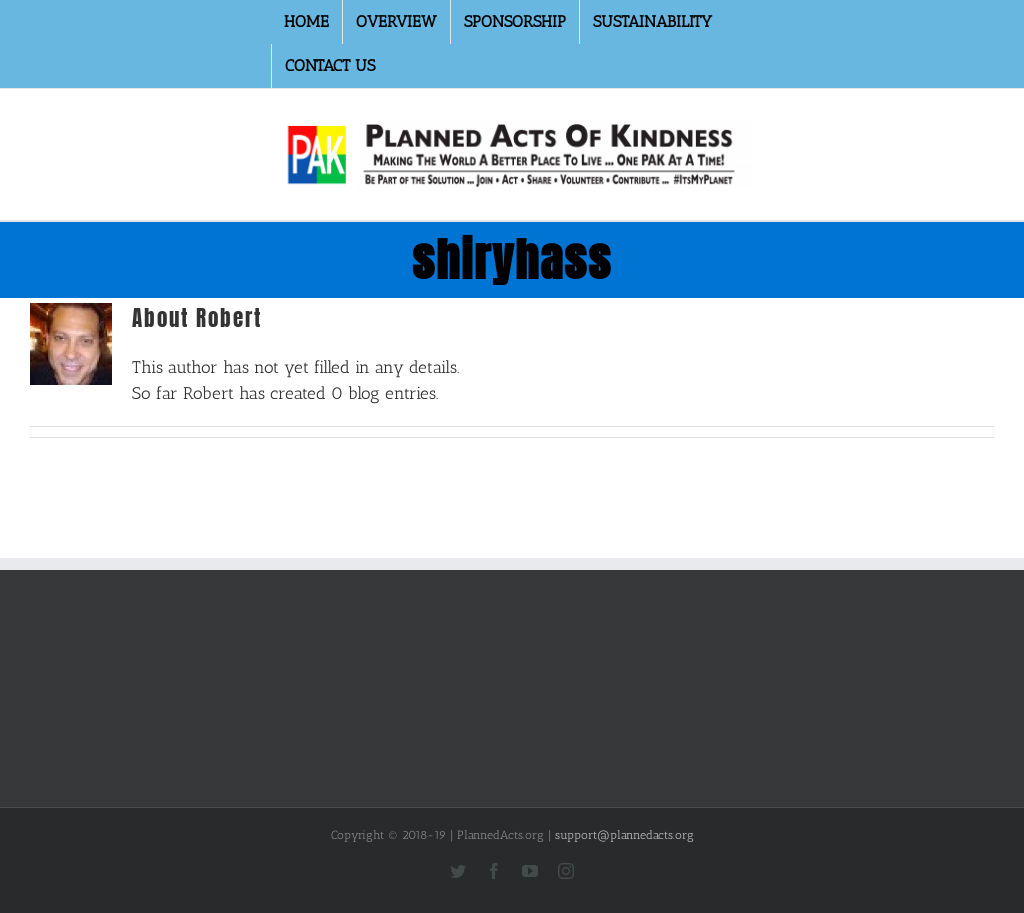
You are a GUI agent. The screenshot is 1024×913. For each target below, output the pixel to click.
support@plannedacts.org (624, 835)
